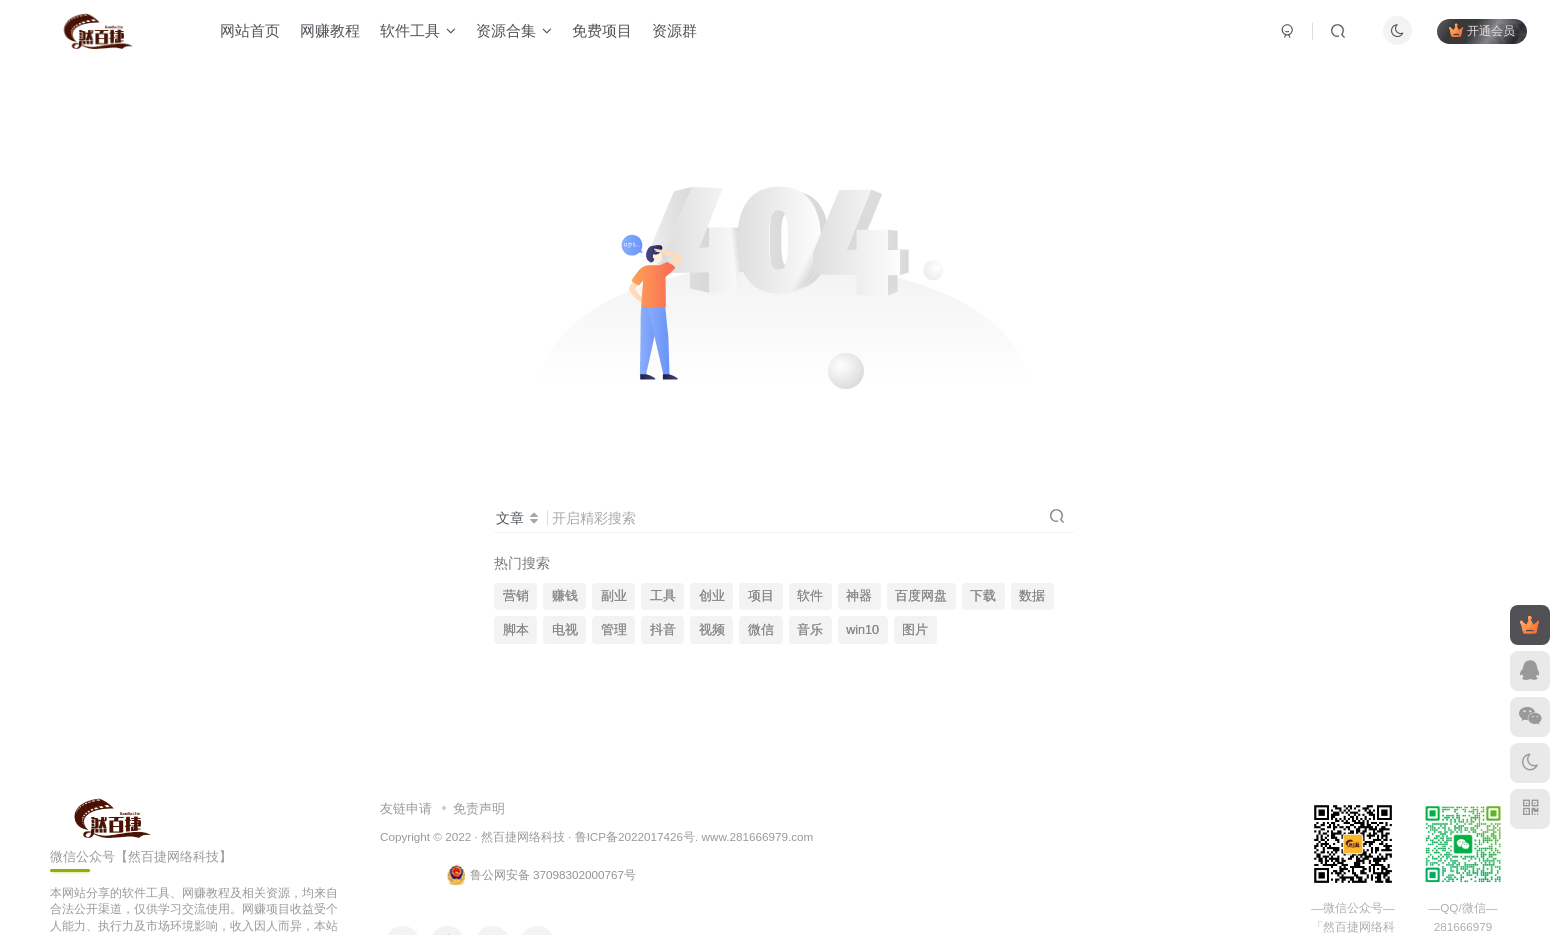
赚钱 (565, 596)
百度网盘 (921, 596)
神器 (859, 596)
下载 (983, 596)
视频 (712, 630)
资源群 (678, 33)
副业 (614, 596)
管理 (614, 630)
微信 (761, 630)
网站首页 (254, 33)
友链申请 (406, 808)
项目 (761, 596)
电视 (565, 630)
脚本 (516, 630)
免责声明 (479, 808)
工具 (663, 596)
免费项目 (606, 33)
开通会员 (1477, 32)
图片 (915, 630)
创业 (712, 596)
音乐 (810, 630)
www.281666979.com (758, 836)
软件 (810, 596)
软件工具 (422, 33)
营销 (516, 596)
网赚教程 (334, 33)
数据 (1032, 596)
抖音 (663, 630)
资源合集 (518, 33)
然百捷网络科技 (523, 836)
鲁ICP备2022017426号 (635, 836)
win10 (862, 630)
